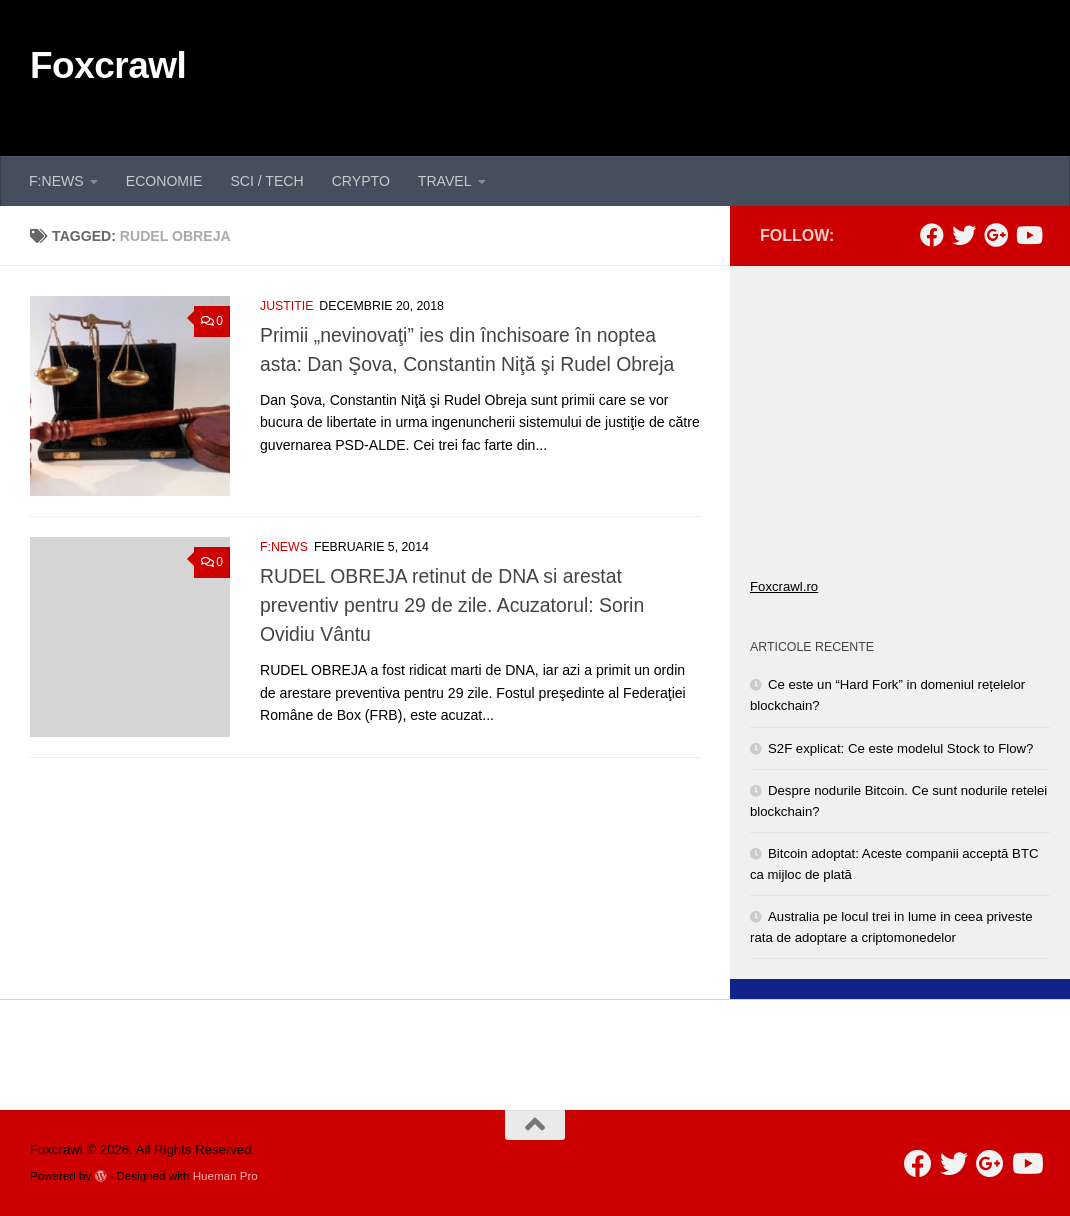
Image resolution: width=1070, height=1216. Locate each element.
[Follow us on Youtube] (1028, 235)
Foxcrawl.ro (784, 586)
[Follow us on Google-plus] (996, 235)
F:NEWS (56, 181)
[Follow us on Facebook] (932, 235)
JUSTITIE (286, 306)
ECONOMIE (164, 181)
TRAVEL (445, 181)
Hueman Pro (225, 1175)
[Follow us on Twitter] (964, 235)
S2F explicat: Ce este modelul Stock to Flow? (900, 748)
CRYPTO (361, 181)
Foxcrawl (108, 65)
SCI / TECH (266, 181)
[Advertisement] (676, 75)
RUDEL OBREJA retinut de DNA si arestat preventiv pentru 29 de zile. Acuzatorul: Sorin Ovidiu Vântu (452, 605)
